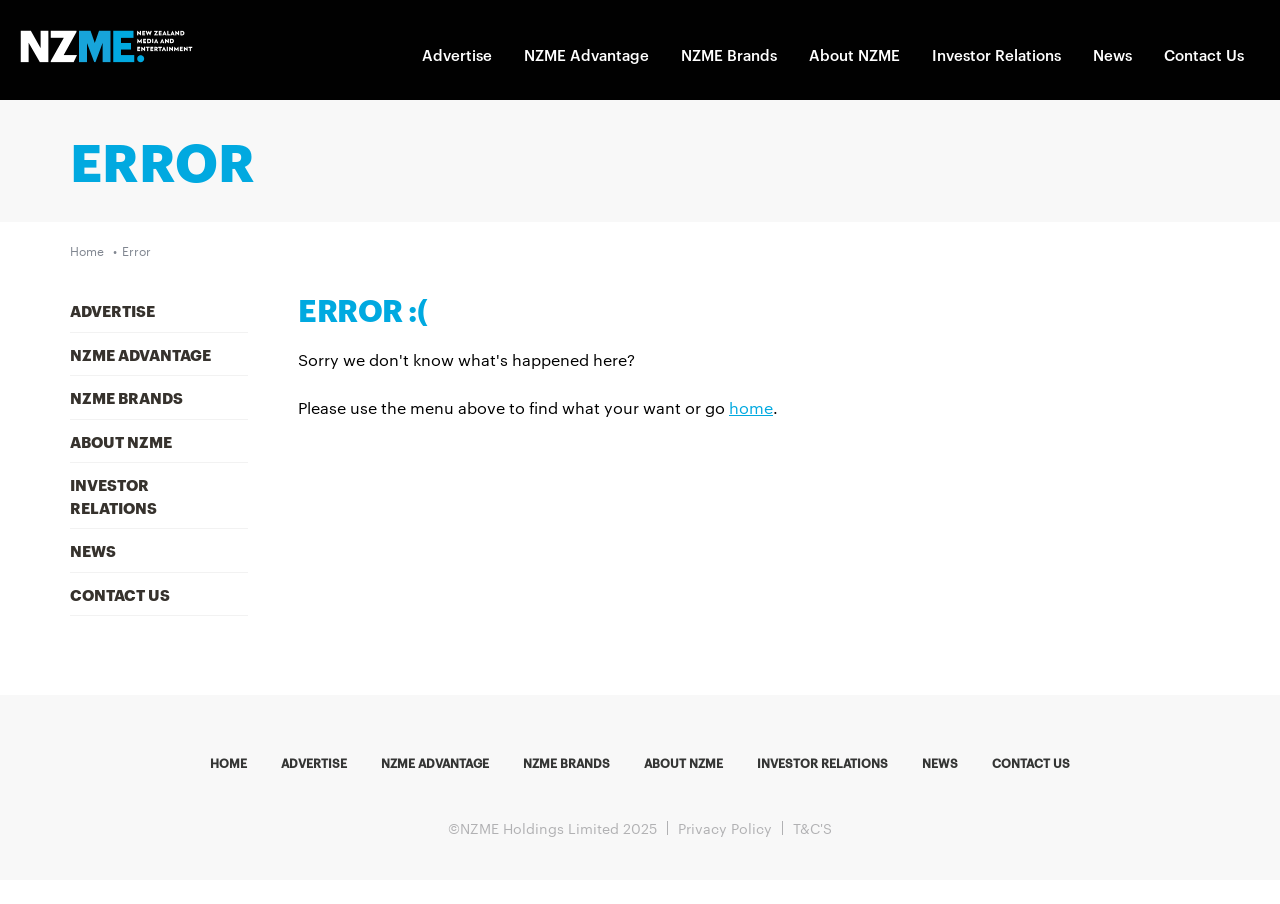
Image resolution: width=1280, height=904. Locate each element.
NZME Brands (729, 54)
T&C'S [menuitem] (812, 828)
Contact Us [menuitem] (120, 594)
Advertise (457, 54)
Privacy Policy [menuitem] (725, 828)
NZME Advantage (586, 54)
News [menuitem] (93, 550)
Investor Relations (996, 54)
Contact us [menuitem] (1031, 762)
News (1112, 54)
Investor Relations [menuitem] (113, 495)
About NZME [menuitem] (121, 441)
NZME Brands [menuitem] (126, 397)
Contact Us (1204, 54)
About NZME (854, 54)
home (751, 407)
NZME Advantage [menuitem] (140, 354)
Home (87, 250)
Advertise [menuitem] (112, 310)
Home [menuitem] (228, 762)
